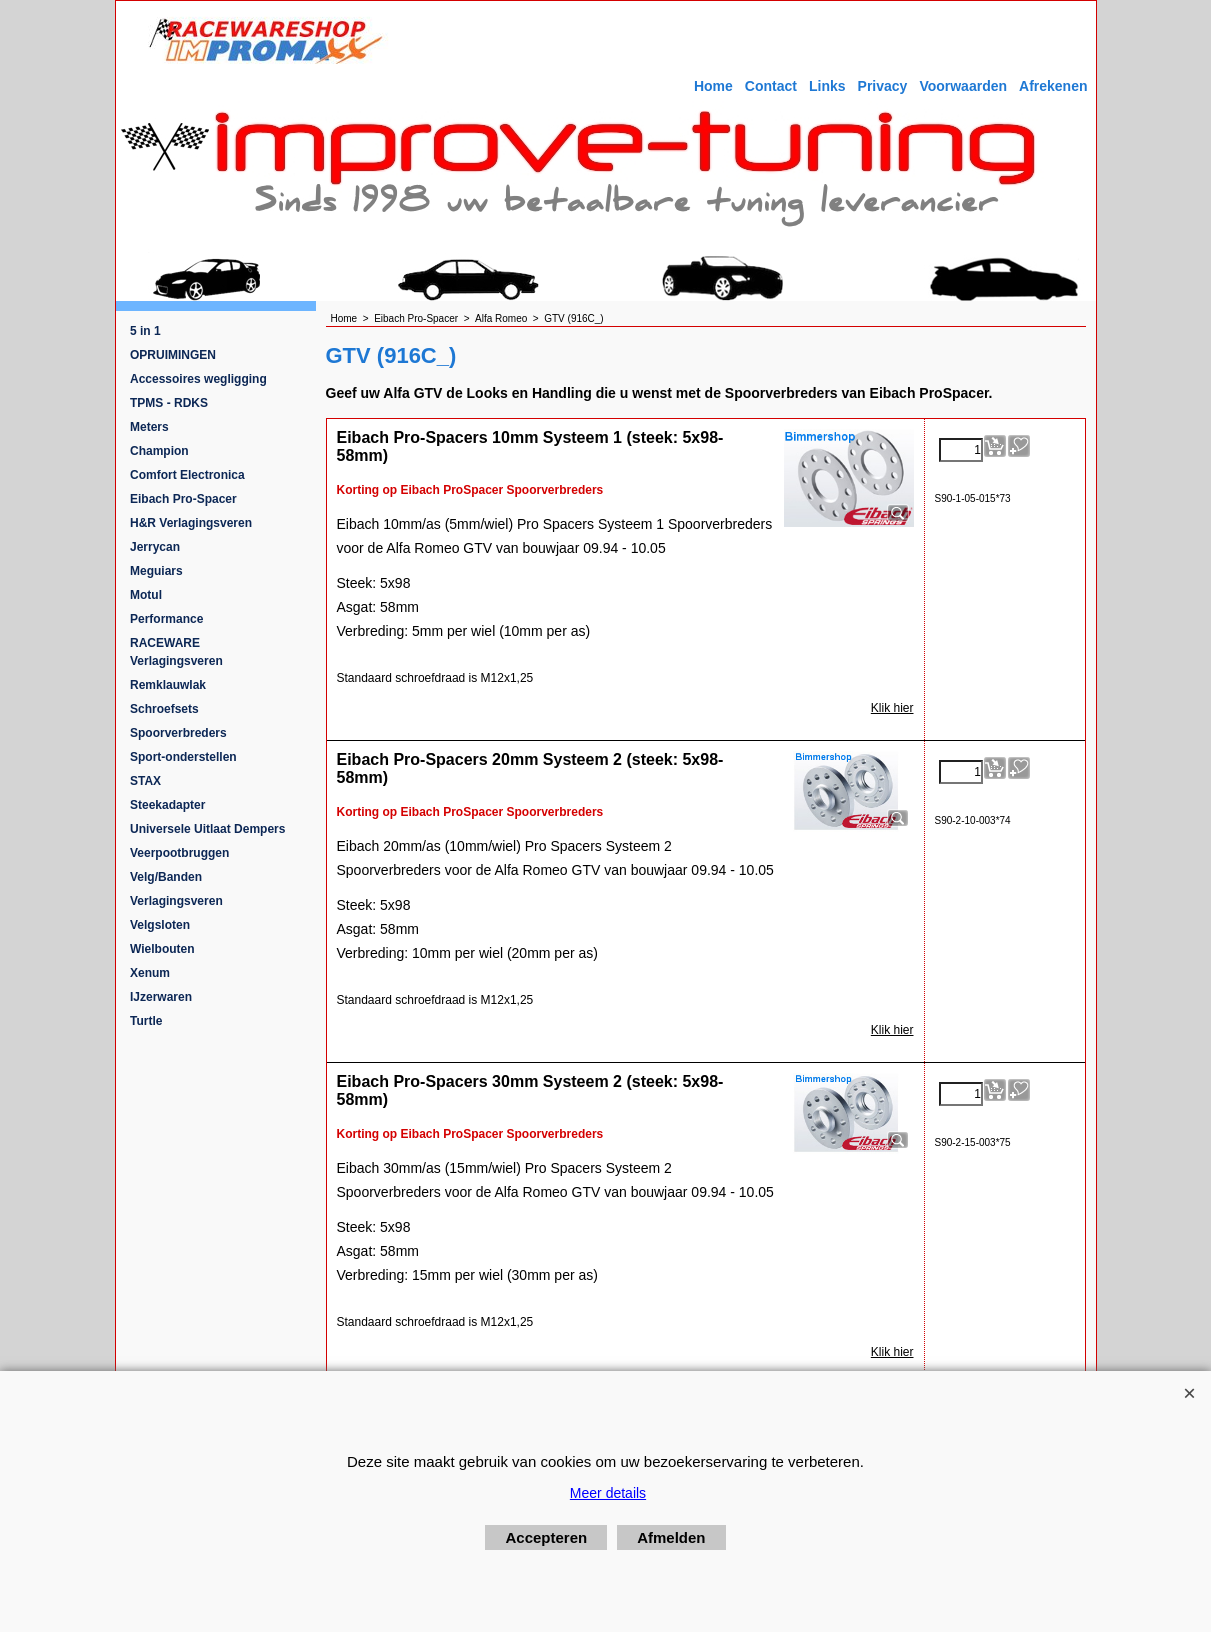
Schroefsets (164, 709)
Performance (166, 619)
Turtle (146, 1021)
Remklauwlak (168, 685)
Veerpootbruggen (179, 853)
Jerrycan (155, 547)
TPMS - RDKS (169, 403)
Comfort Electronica (187, 475)
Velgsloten (160, 925)
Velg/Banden (166, 877)
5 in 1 (145, 331)
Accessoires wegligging (198, 379)
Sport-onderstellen (183, 757)
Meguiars (156, 571)
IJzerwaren (161, 997)
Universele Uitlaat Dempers (207, 829)
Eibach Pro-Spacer (183, 499)
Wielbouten (162, 949)
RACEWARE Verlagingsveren (176, 652)
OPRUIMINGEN (173, 355)
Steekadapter (167, 805)
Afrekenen (1053, 86)
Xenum (150, 973)
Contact (771, 86)
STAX (145, 781)
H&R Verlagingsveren (191, 523)
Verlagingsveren (176, 901)
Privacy (883, 86)
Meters (149, 427)
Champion (159, 451)
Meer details (608, 1493)
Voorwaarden (963, 86)
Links (827, 86)
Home (713, 86)
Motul (146, 595)
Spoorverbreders (178, 733)
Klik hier (892, 708)
